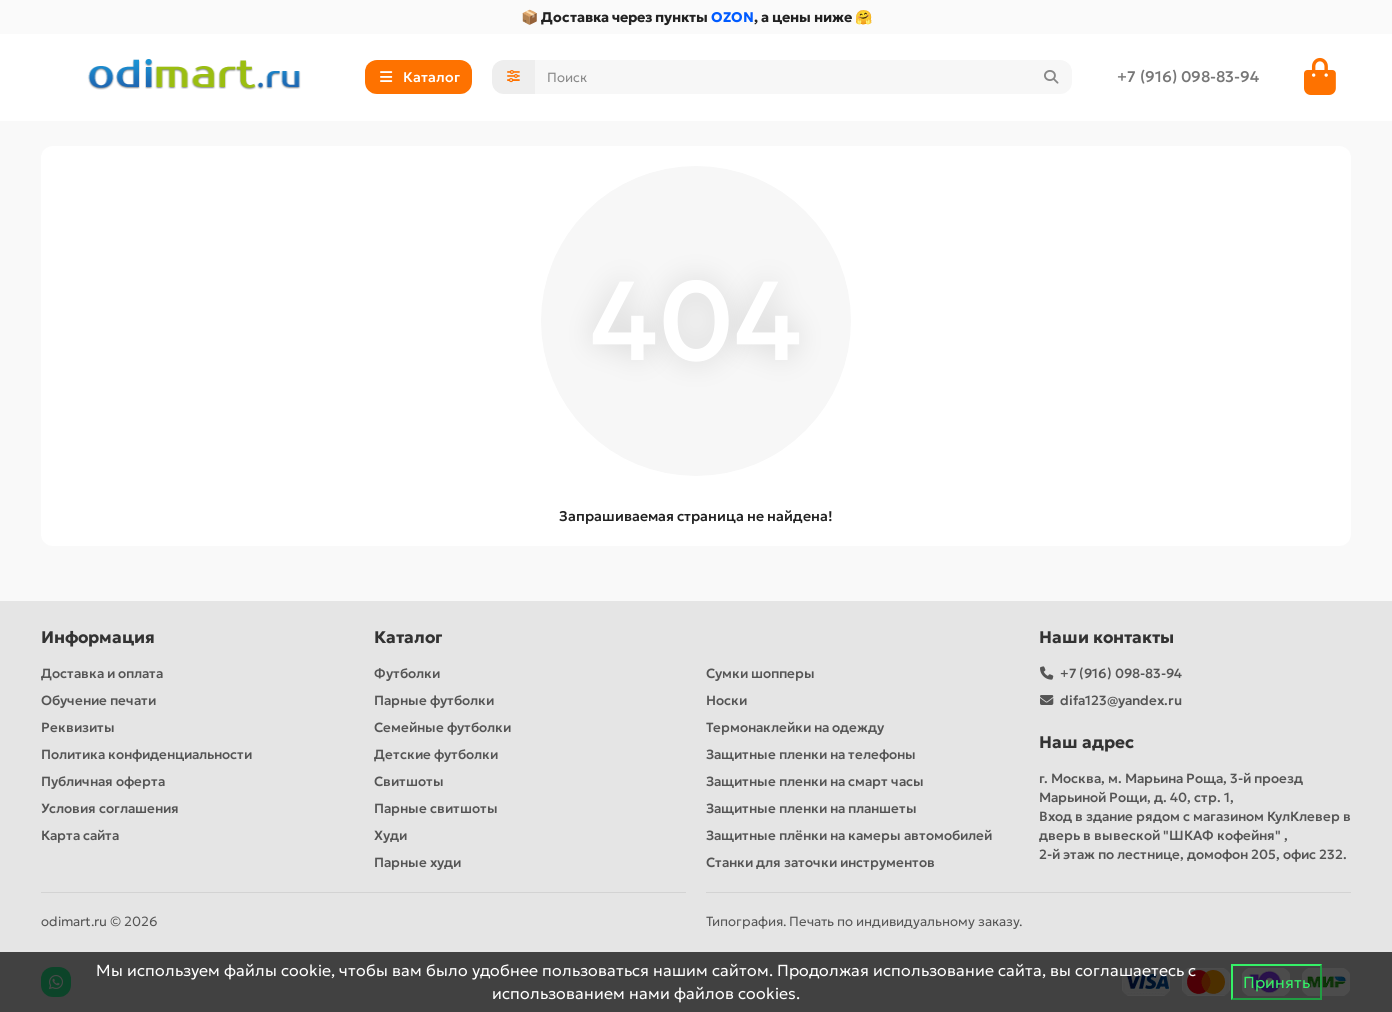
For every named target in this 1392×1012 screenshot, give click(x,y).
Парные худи (417, 862)
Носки (726, 700)
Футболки (407, 673)
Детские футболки (436, 754)
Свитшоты (409, 781)
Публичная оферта (103, 781)
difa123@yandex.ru (1121, 700)
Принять (1276, 982)
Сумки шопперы (760, 673)
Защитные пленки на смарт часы (815, 781)
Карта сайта (80, 835)
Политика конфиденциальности (146, 754)
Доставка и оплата (102, 673)
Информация (98, 637)
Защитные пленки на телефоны (811, 754)
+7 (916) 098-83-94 (1188, 76)
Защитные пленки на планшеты (811, 808)
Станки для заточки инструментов (820, 862)
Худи (390, 835)
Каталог (408, 637)
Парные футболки (434, 700)
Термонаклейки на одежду (795, 727)
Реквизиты (78, 727)
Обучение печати (98, 700)
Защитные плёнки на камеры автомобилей (849, 835)
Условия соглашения (110, 808)
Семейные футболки (442, 727)
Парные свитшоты (436, 808)
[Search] (804, 77)
